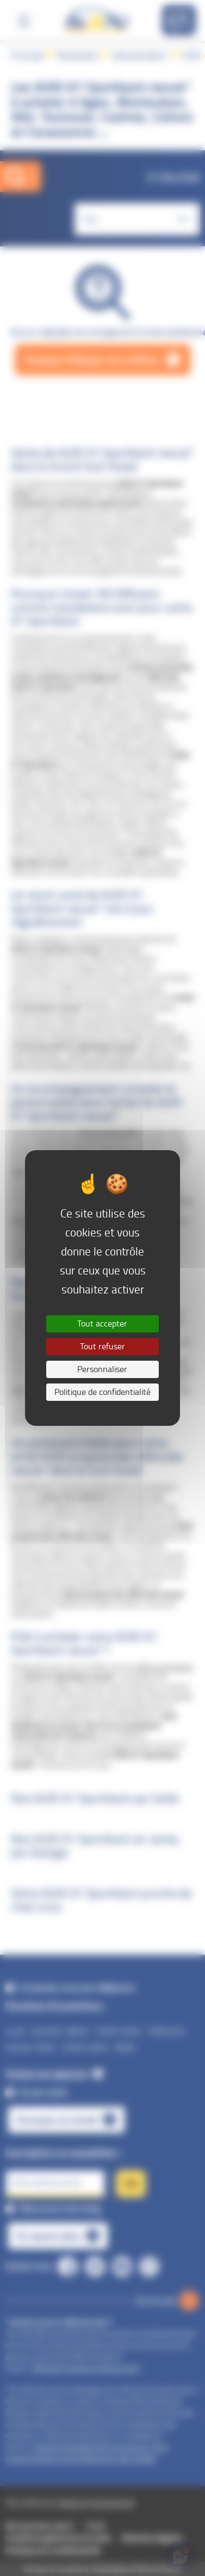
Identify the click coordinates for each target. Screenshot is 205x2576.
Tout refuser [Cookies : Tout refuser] (102, 1346)
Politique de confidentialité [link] (102, 1392)
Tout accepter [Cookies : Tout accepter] (102, 1323)
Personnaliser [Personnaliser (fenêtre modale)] (102, 1369)
